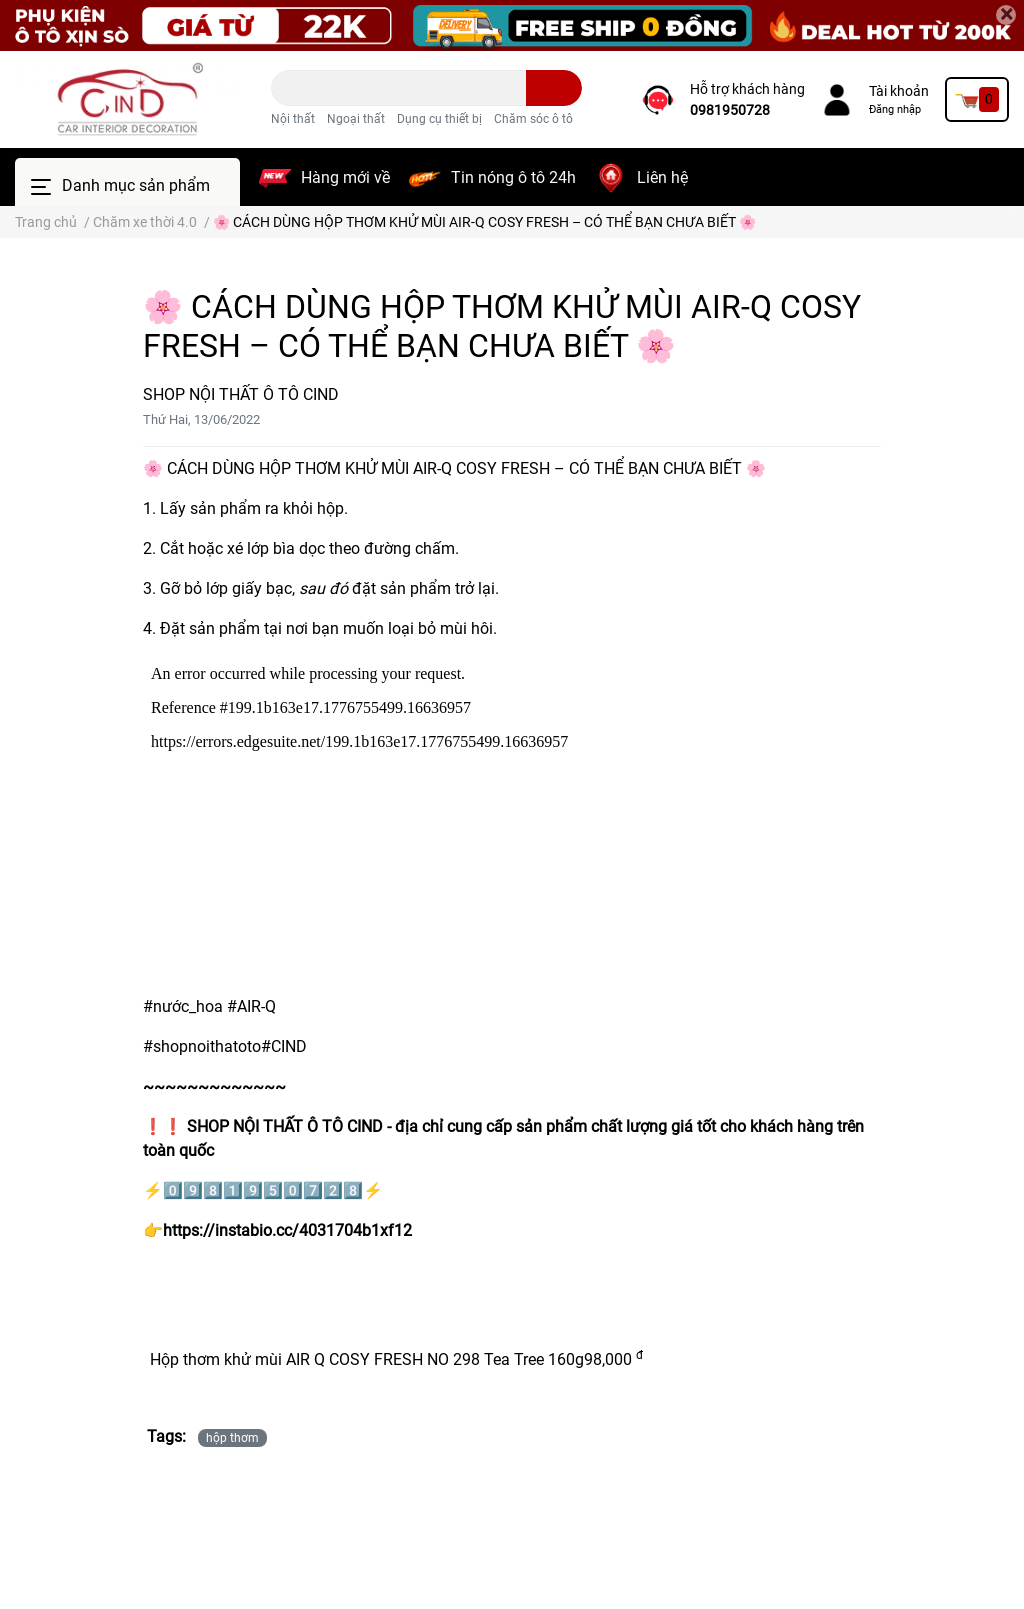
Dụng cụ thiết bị (439, 119)
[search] (554, 88)
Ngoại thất (356, 119)
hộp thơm (232, 1438)
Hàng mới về (345, 177)
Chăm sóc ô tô (533, 119)
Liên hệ (662, 177)
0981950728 (730, 110)
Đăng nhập (895, 109)
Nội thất (293, 119)
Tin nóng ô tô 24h (513, 177)
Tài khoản (899, 91)
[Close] (1006, 15)
